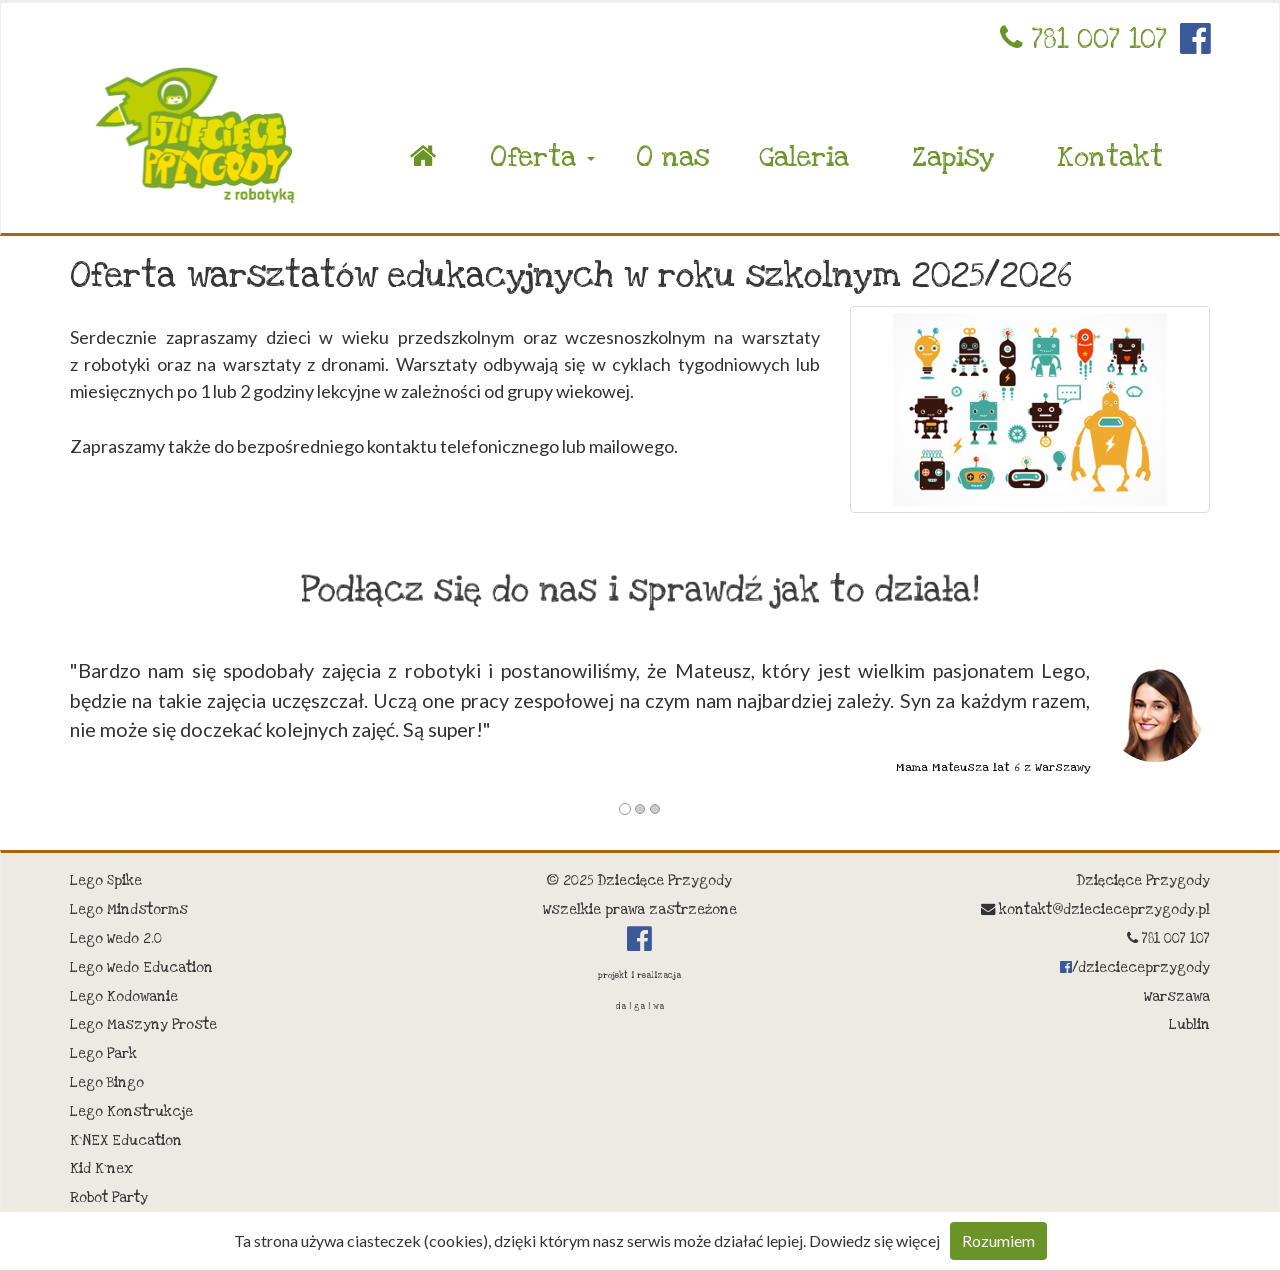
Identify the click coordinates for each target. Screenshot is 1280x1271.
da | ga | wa (639, 1006)
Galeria (804, 157)
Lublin (1189, 1025)
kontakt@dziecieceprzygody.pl (1095, 910)
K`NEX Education (126, 1141)
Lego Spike (106, 881)
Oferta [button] (542, 157)
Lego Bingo (107, 1083)
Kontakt (1110, 157)
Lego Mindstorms (129, 910)
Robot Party (109, 1198)
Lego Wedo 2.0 (116, 939)
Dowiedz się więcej (874, 1240)
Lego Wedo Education (141, 968)
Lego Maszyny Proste (143, 1025)
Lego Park (103, 1054)
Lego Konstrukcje (131, 1112)
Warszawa (1177, 997)
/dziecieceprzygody (1135, 968)
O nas (672, 157)
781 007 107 (1083, 39)
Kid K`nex (101, 1169)
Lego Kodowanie (124, 997)
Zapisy (953, 157)
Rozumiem (998, 1240)
